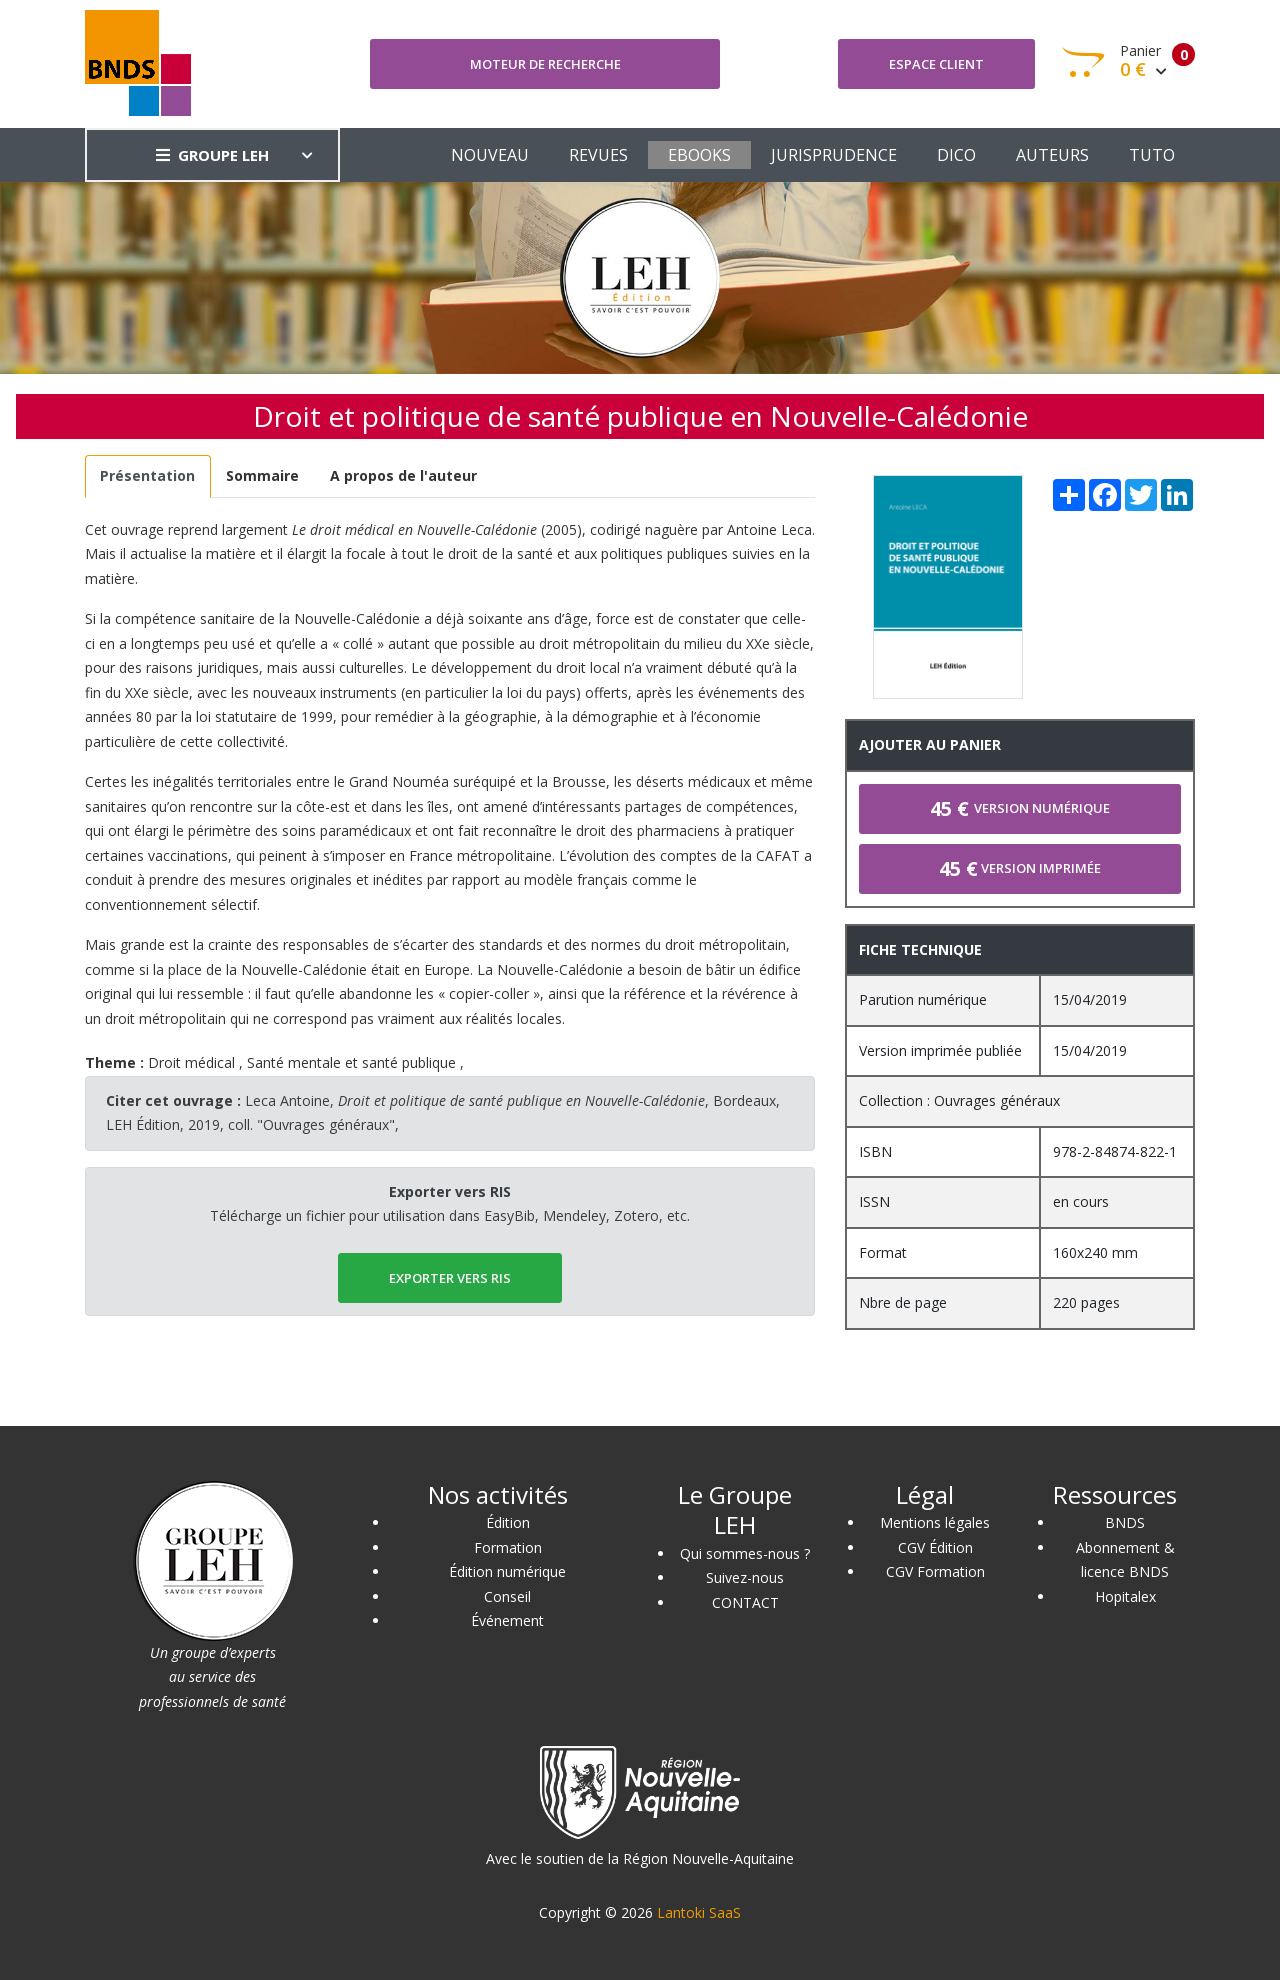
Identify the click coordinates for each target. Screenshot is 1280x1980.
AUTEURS (1052, 155)
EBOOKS (699, 155)
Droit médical (191, 1062)
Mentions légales (935, 1522)
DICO (956, 155)
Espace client (936, 64)
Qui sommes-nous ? (745, 1553)
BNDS (1125, 1522)
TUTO (1152, 155)
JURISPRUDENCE (834, 155)
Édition (508, 1522)
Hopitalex (1125, 1596)
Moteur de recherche (545, 64)
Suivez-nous (745, 1577)
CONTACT (745, 1602)
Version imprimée (1020, 868)
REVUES (598, 155)
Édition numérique (507, 1571)
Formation (508, 1547)
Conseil (507, 1596)
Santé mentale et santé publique (351, 1062)
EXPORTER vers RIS (450, 1278)
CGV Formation (935, 1571)
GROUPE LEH (212, 155)
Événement (507, 1620)
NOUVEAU (490, 155)
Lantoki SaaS (699, 1912)
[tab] (148, 476)
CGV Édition (935, 1547)
